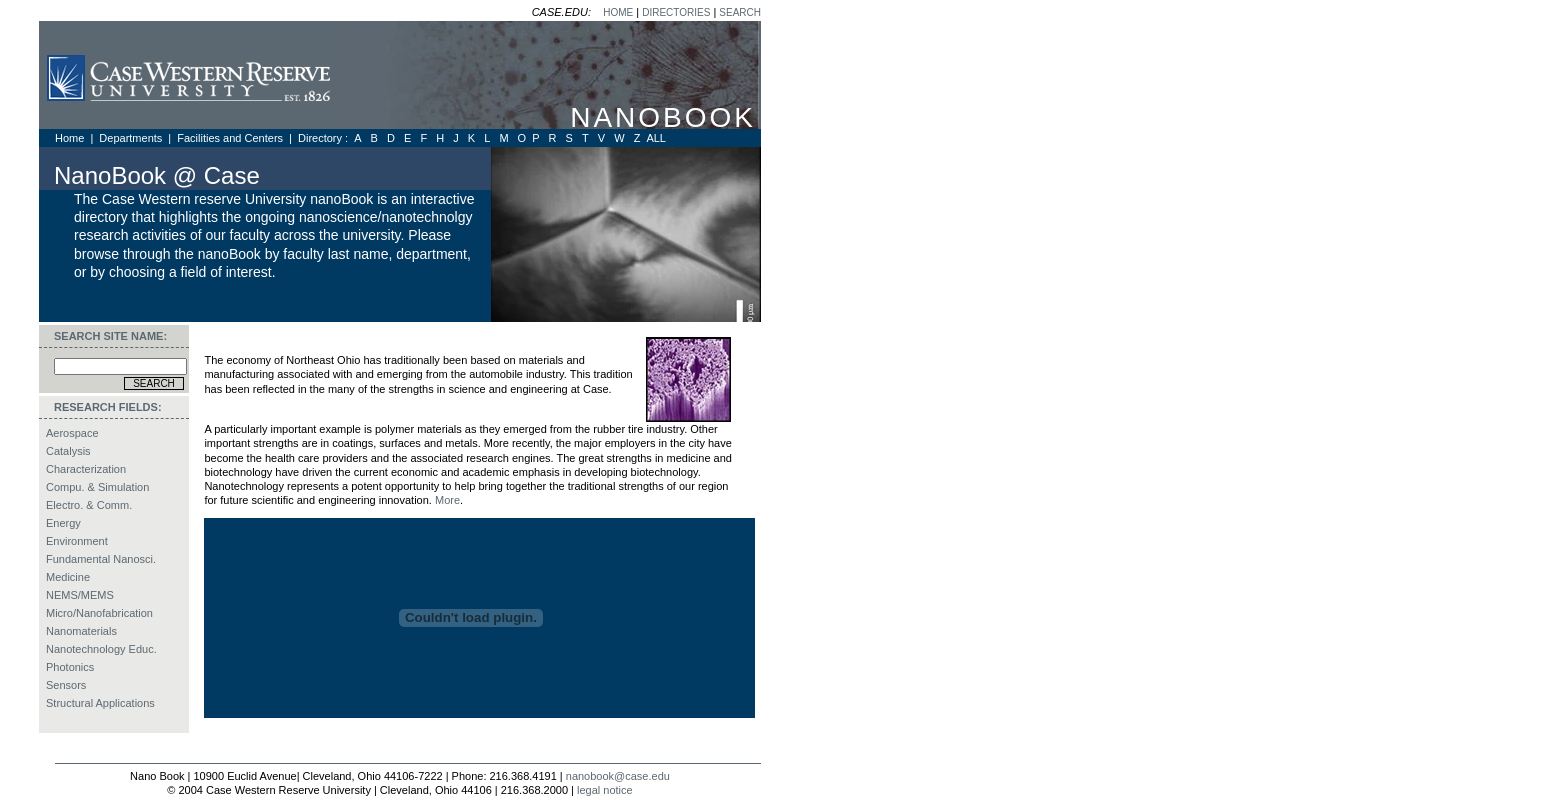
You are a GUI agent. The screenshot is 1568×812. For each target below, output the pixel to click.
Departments (132, 138)
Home (71, 138)
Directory (320, 138)
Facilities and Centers (231, 138)
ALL (656, 138)
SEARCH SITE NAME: (110, 336)
